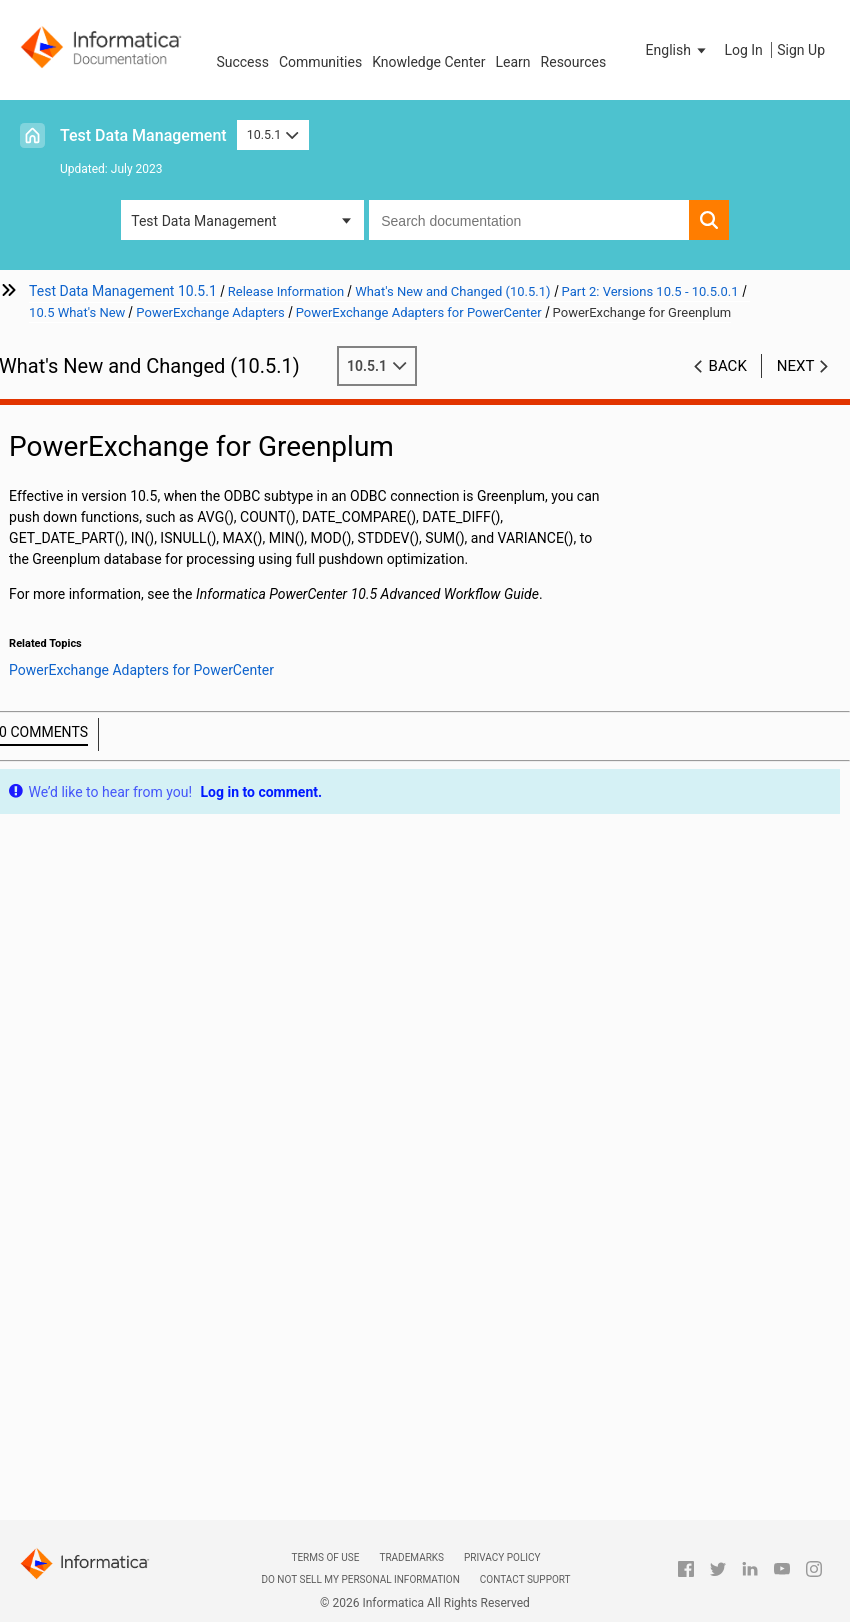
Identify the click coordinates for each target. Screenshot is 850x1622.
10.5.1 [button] (273, 134)
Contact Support (525, 1579)
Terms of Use (325, 1557)
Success (242, 62)
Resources (574, 62)
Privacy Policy (502, 1557)
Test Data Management (143, 135)
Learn (513, 62)
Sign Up (801, 50)
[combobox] (529, 220)
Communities (320, 62)
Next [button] (796, 366)
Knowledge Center (428, 62)
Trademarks (411, 1557)
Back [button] (728, 366)
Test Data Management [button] (203, 221)
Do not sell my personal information (360, 1579)
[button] (678, 50)
